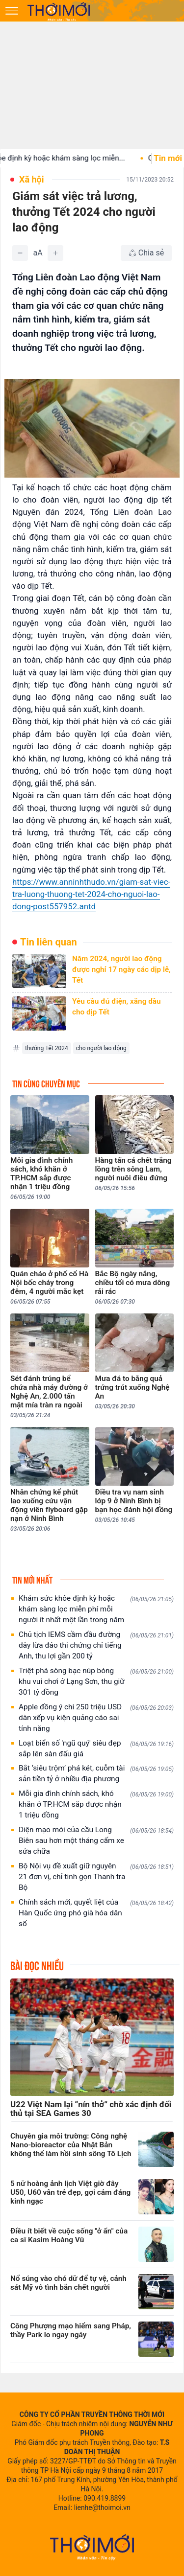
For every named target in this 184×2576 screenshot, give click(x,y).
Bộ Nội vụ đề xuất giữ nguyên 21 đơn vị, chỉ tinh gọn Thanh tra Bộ (96, 1877)
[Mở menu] (12, 11)
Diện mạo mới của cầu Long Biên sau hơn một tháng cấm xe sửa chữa (96, 1840)
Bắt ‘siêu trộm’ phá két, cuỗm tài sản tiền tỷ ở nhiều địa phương (96, 1773)
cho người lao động (101, 1048)
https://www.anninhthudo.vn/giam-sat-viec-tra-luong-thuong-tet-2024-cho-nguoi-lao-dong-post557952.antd (91, 894)
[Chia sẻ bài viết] (146, 253)
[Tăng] (55, 253)
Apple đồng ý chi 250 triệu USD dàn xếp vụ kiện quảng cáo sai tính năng (96, 1717)
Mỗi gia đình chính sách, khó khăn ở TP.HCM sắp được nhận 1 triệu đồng (96, 1804)
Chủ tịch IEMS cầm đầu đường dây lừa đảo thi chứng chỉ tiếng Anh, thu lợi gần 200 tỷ (96, 1645)
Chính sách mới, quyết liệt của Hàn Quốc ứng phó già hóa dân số (96, 1913)
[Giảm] (20, 253)
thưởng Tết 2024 (46, 1048)
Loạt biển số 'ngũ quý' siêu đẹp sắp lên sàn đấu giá (96, 1748)
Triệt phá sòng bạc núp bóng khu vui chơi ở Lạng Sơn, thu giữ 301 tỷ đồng (96, 1681)
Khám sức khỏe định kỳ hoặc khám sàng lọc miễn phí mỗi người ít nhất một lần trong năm (96, 1609)
